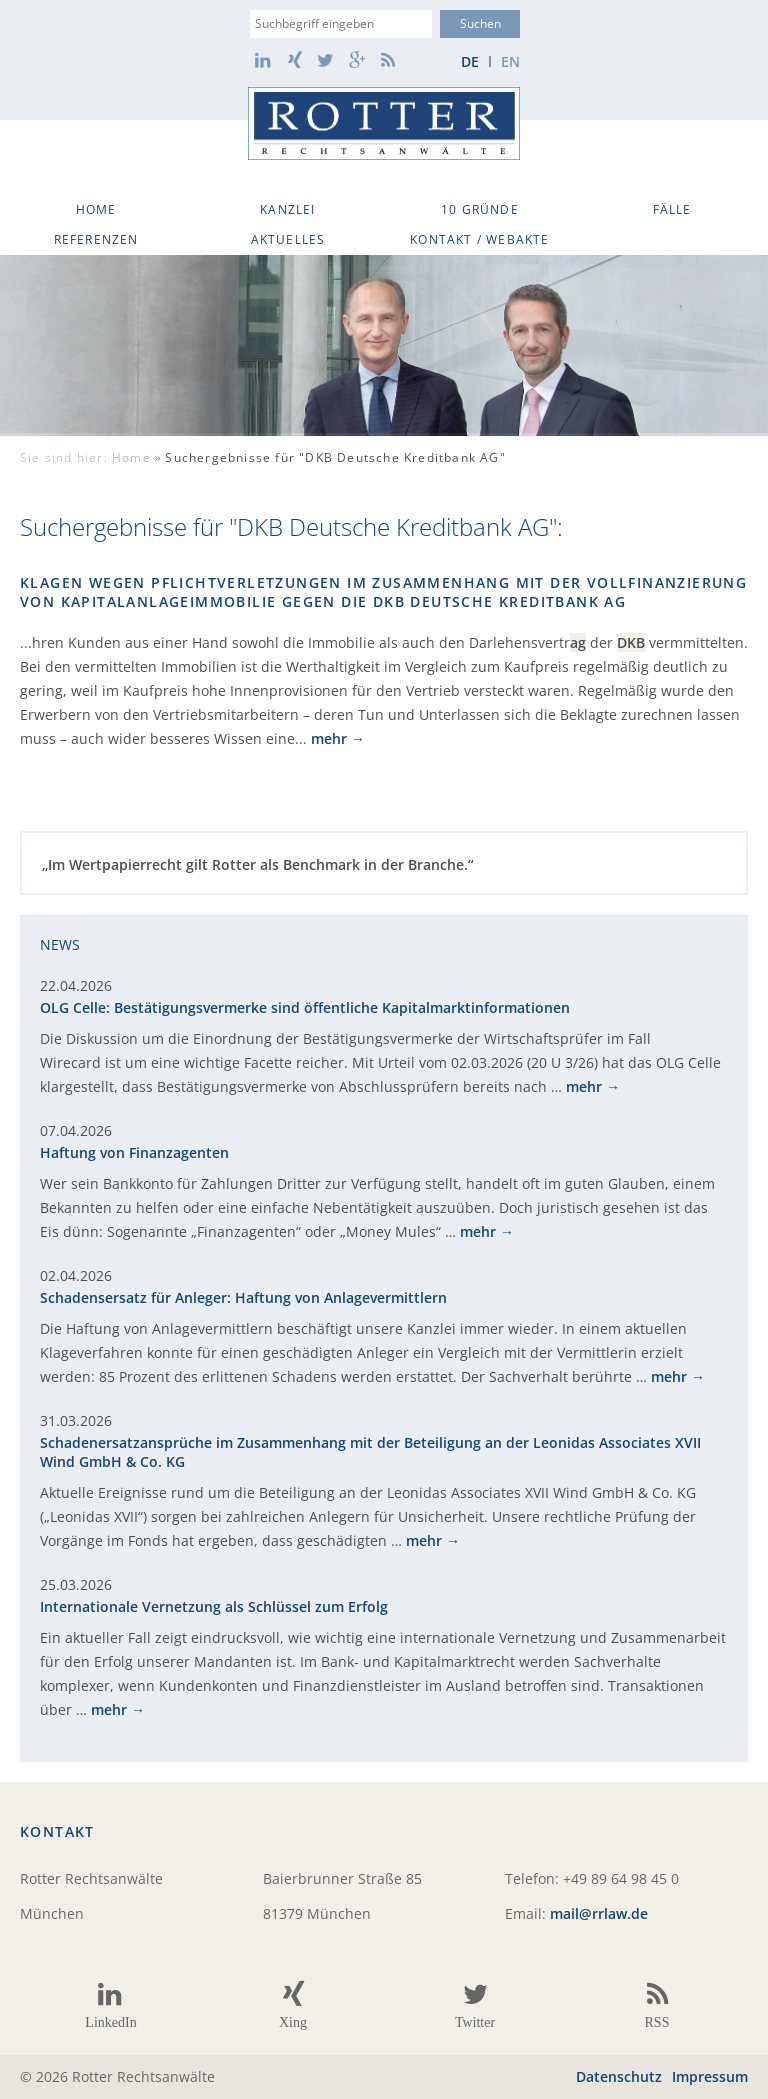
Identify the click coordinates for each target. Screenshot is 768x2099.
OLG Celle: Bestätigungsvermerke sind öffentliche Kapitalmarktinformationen (305, 1007)
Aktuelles (288, 239)
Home (96, 209)
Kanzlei (287, 209)
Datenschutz (619, 2076)
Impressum (710, 2076)
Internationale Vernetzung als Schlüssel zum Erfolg (214, 1606)
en (510, 61)
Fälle (672, 209)
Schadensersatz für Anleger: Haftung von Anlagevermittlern (243, 1297)
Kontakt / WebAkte (479, 239)
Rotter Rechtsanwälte (384, 123)
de (470, 61)
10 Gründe (480, 209)
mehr (329, 738)
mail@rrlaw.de (599, 1913)
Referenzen (96, 239)
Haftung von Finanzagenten (134, 1152)
